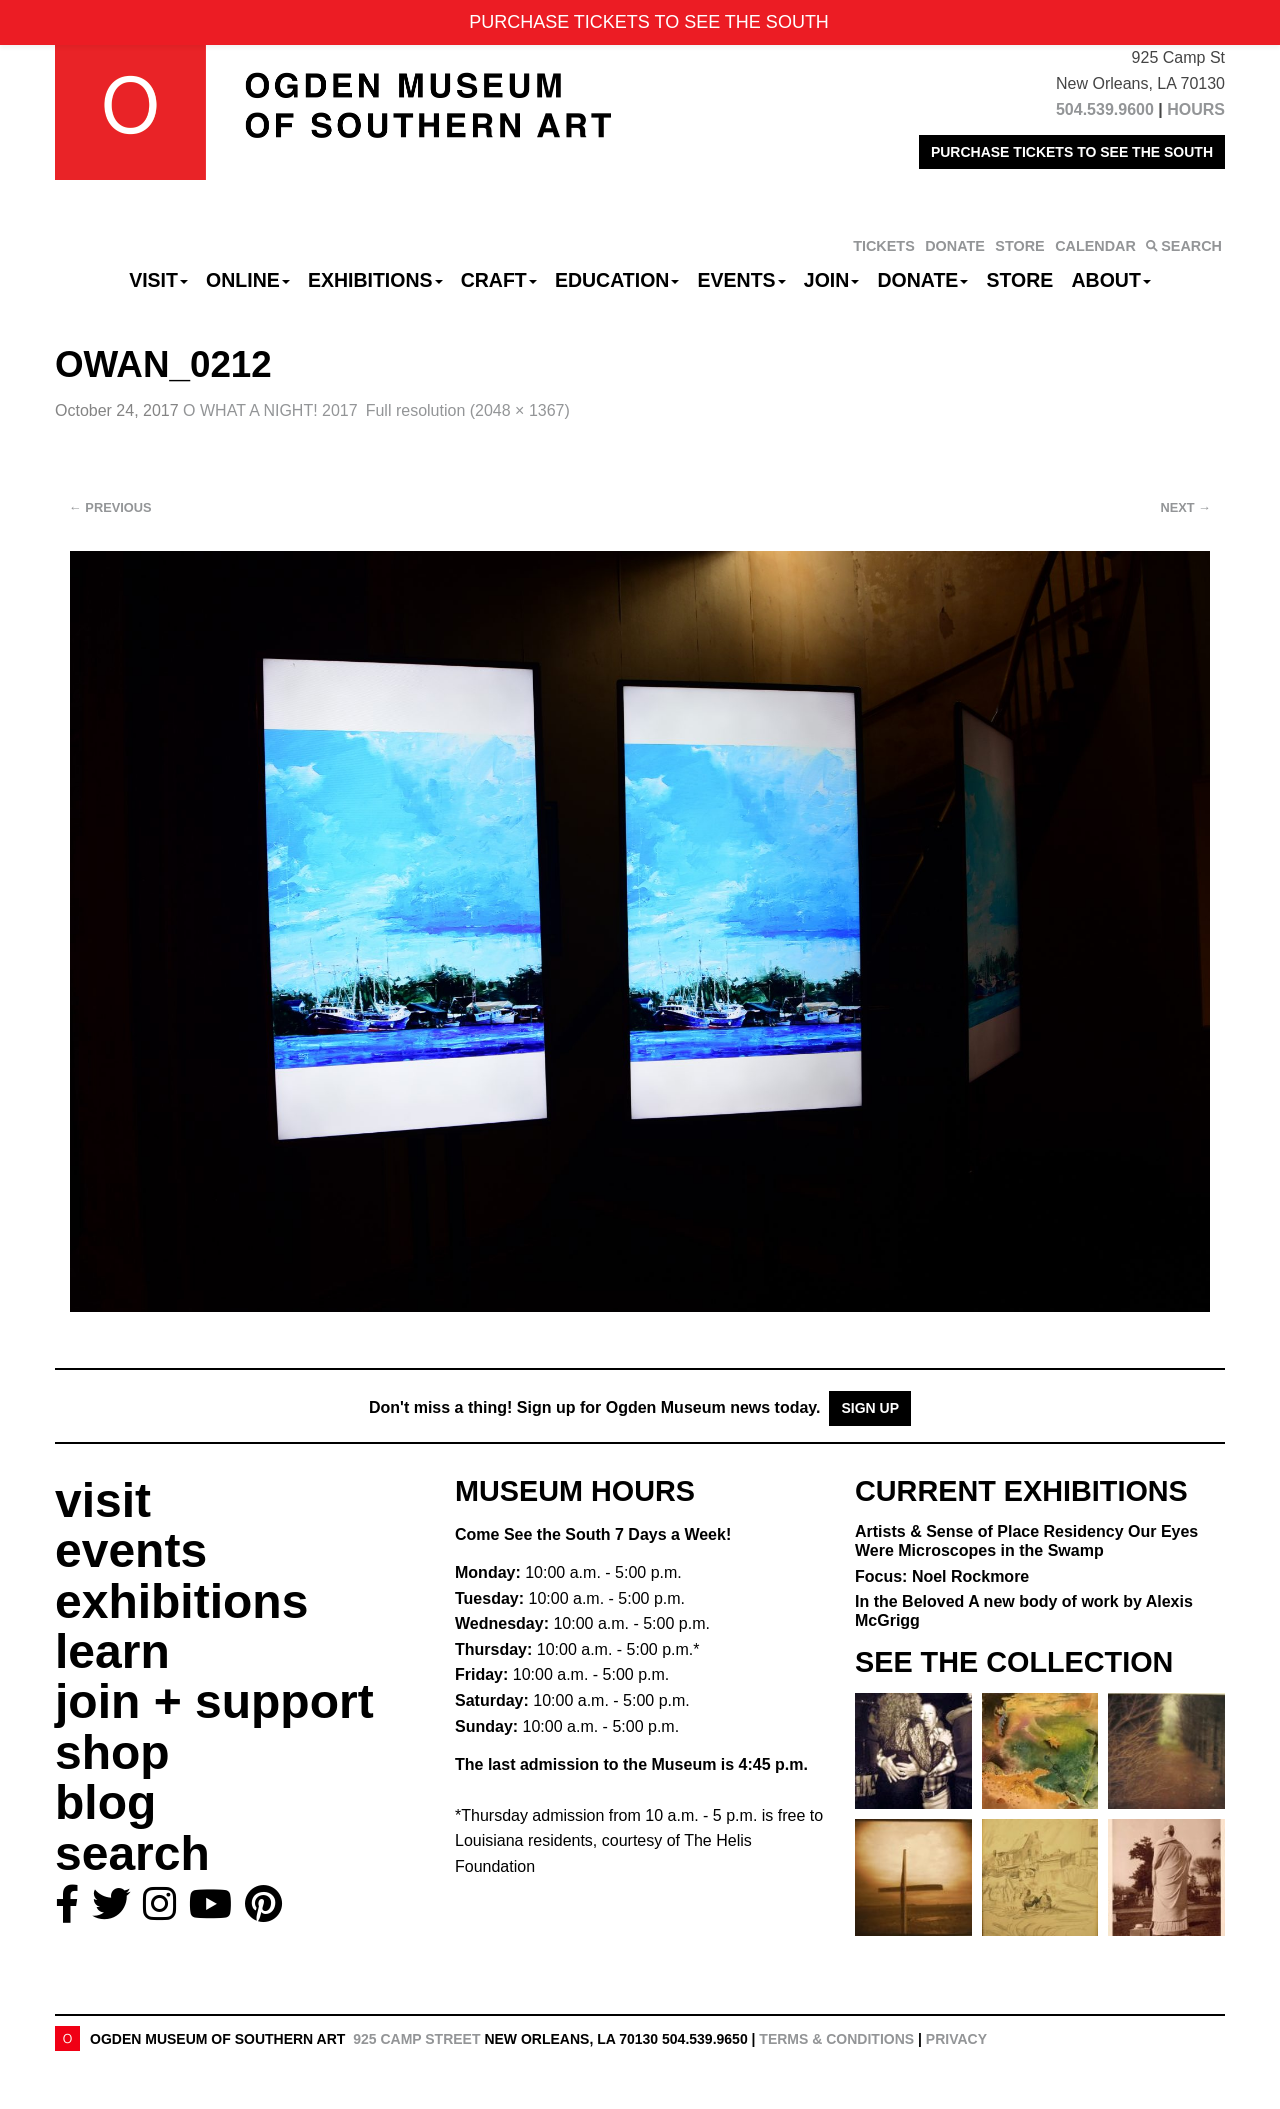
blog (105, 1802)
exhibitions (181, 1601)
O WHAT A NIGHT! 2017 (270, 410)
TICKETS (884, 246)
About (1111, 280)
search (132, 1853)
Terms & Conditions (836, 2039)
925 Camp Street (416, 2039)
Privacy (956, 2039)
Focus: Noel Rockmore (942, 1576)
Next (1186, 507)
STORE (1019, 246)
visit (103, 1500)
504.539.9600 (1105, 109)
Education (617, 280)
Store (1020, 280)
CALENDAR (1095, 246)
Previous (110, 507)
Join (832, 280)
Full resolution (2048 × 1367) (468, 410)
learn (112, 1651)
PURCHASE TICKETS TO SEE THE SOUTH (1072, 152)
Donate (922, 280)
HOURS (1196, 109)
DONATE (955, 246)
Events (742, 280)
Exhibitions (375, 280)
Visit (158, 280)
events (131, 1550)
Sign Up (870, 1408)
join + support (214, 1701)
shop (112, 1752)
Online (248, 280)
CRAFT (499, 280)
